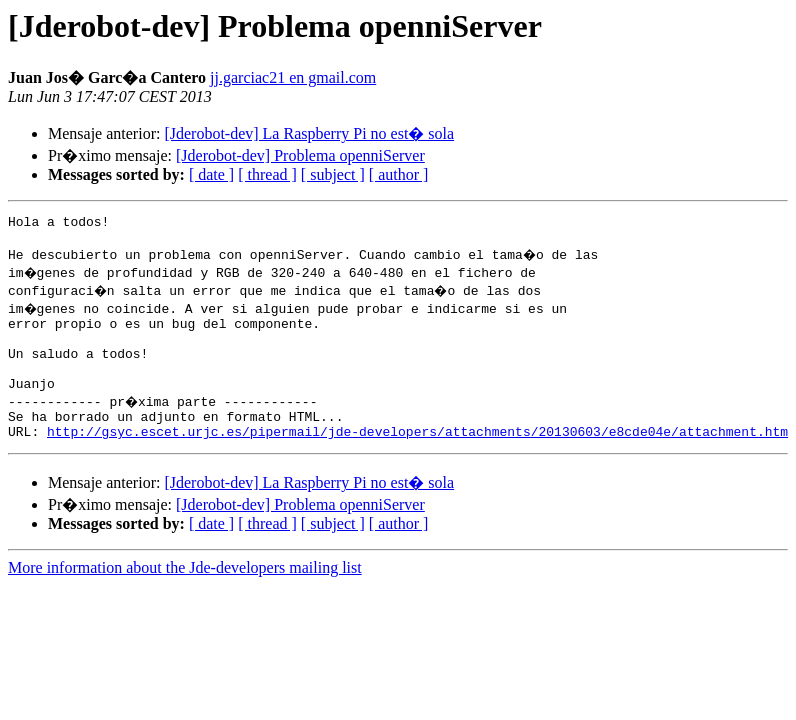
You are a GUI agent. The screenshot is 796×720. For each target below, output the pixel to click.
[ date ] (211, 174)
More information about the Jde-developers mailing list (185, 594)
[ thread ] (267, 174)
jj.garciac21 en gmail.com (293, 77)
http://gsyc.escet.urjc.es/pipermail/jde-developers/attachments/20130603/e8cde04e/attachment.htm (417, 458)
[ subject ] (333, 174)
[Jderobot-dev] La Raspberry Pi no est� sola (309, 133)
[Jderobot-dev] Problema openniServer (300, 155)
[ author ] (399, 174)
